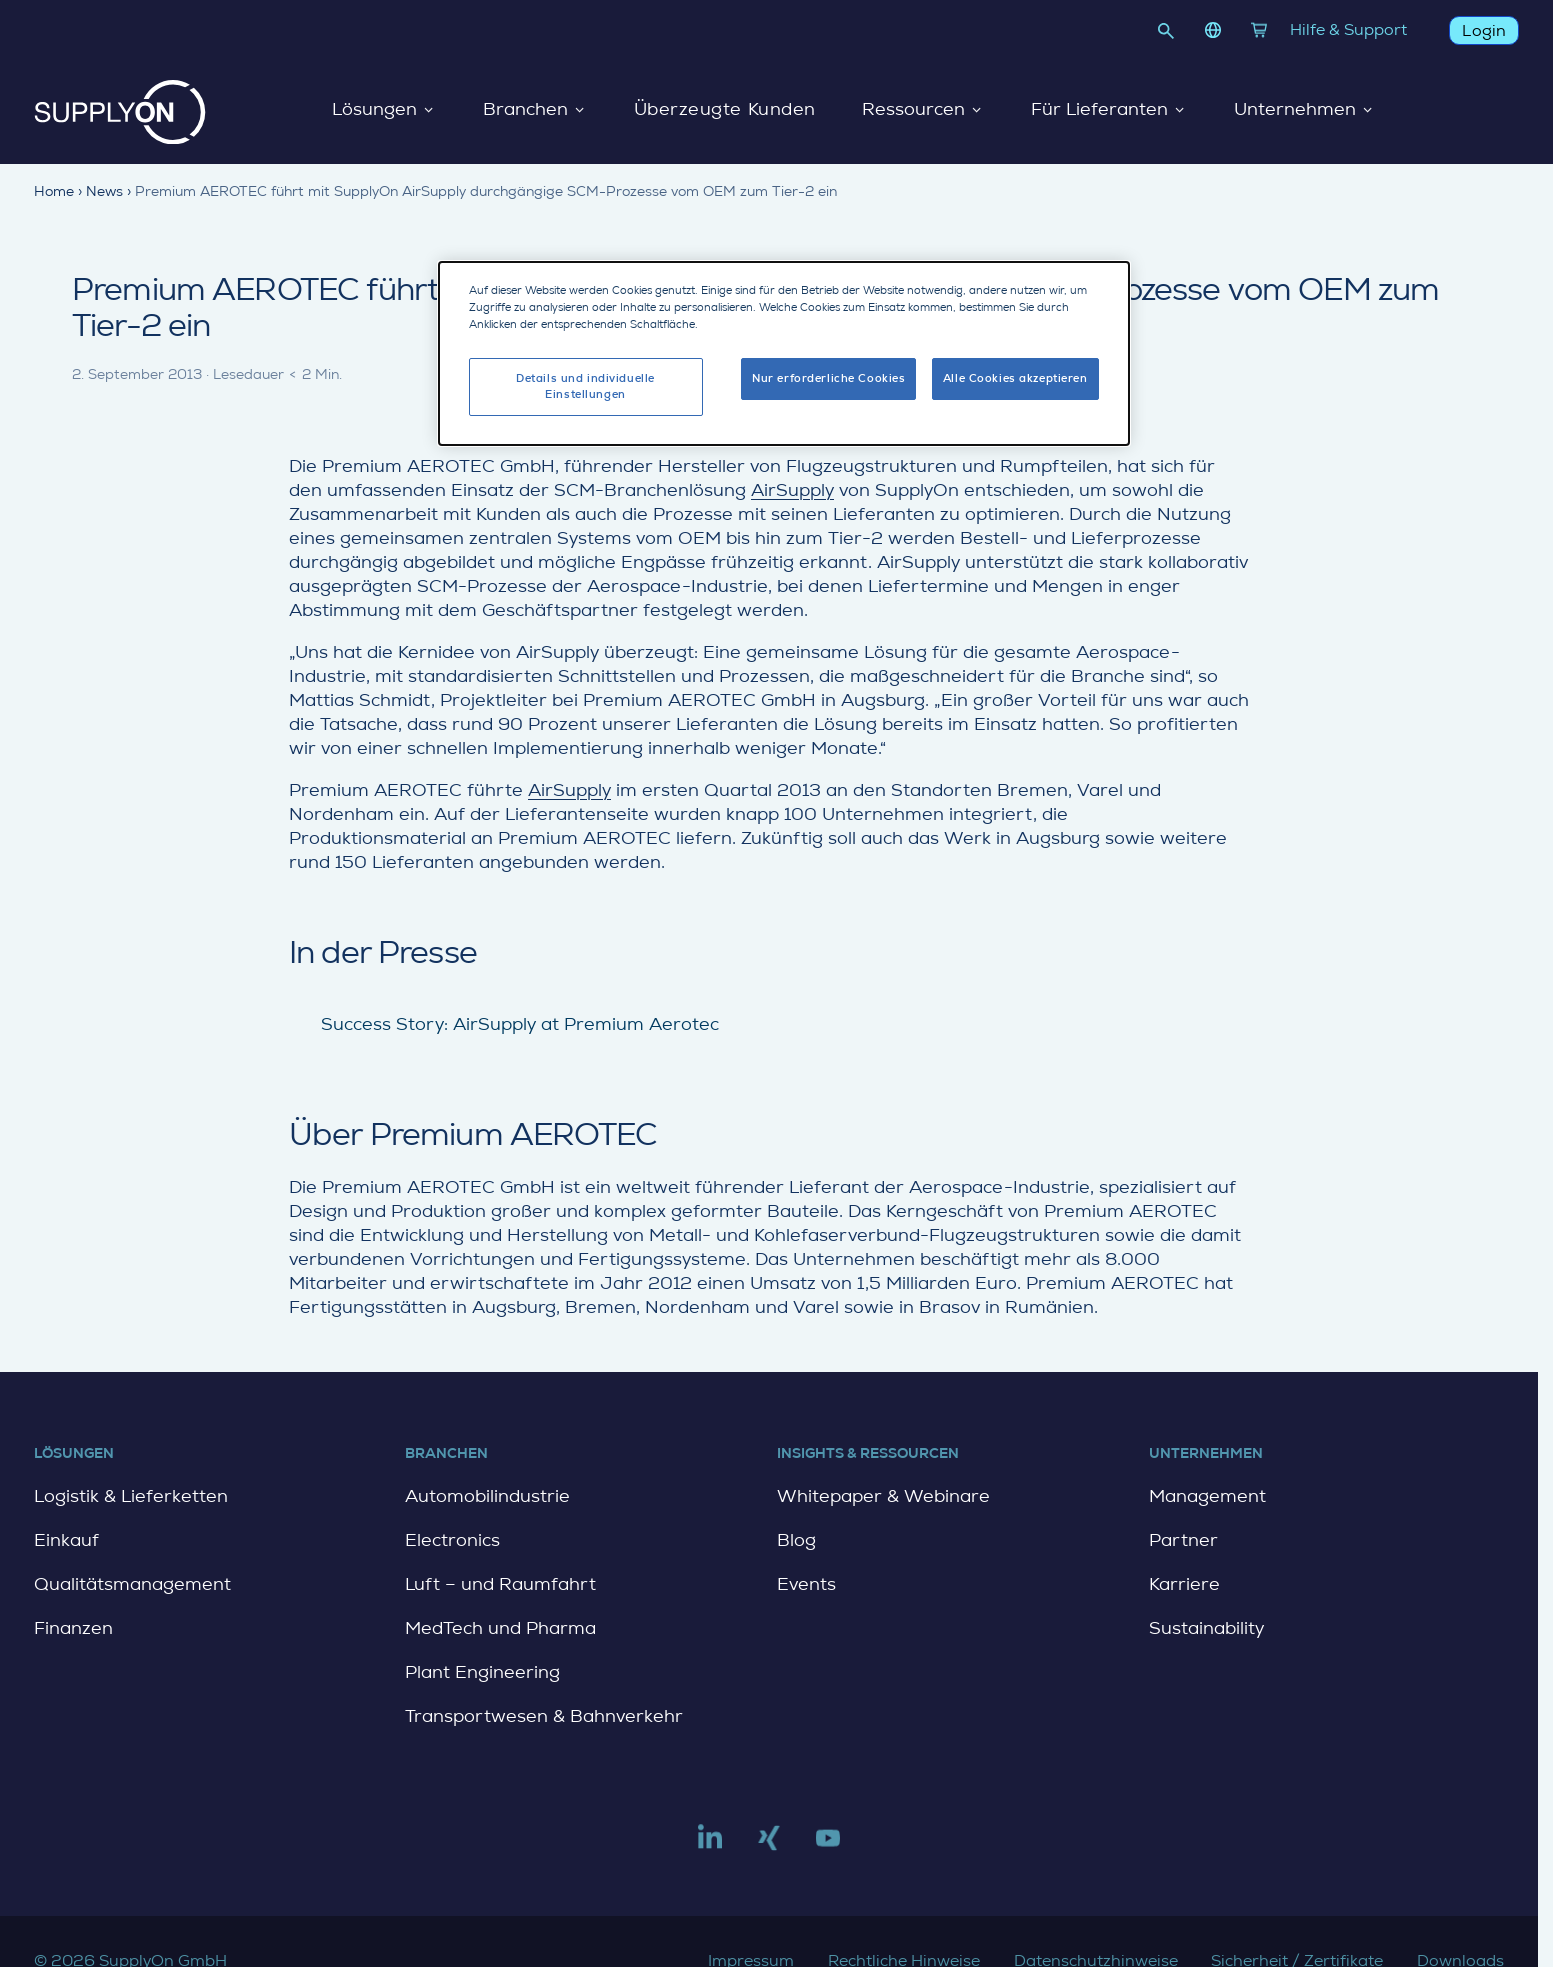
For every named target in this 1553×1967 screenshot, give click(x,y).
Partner (1183, 1540)
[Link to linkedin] (710, 1846)
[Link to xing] (769, 1846)
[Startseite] (120, 112)
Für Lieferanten (1108, 110)
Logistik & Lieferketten (131, 1496)
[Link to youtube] (828, 1846)
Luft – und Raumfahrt (500, 1584)
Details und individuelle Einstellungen (585, 384)
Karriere (1184, 1584)
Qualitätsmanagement (132, 1584)
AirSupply (792, 490)
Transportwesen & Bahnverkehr (544, 1716)
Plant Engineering (482, 1672)
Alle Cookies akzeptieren (1015, 376)
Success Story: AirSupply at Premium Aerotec (520, 1024)
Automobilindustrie (487, 1496)
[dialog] (784, 351)
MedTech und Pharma (500, 1628)
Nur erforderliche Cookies (828, 376)
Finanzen (73, 1628)
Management (1207, 1496)
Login (1484, 30)
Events (806, 1584)
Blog (796, 1540)
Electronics (452, 1540)
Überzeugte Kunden (724, 110)
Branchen (533, 110)
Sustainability (1206, 1628)
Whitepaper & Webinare (883, 1496)
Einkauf (66, 1540)
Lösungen (382, 110)
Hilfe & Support (1348, 29)
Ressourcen (922, 110)
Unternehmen (1304, 110)
